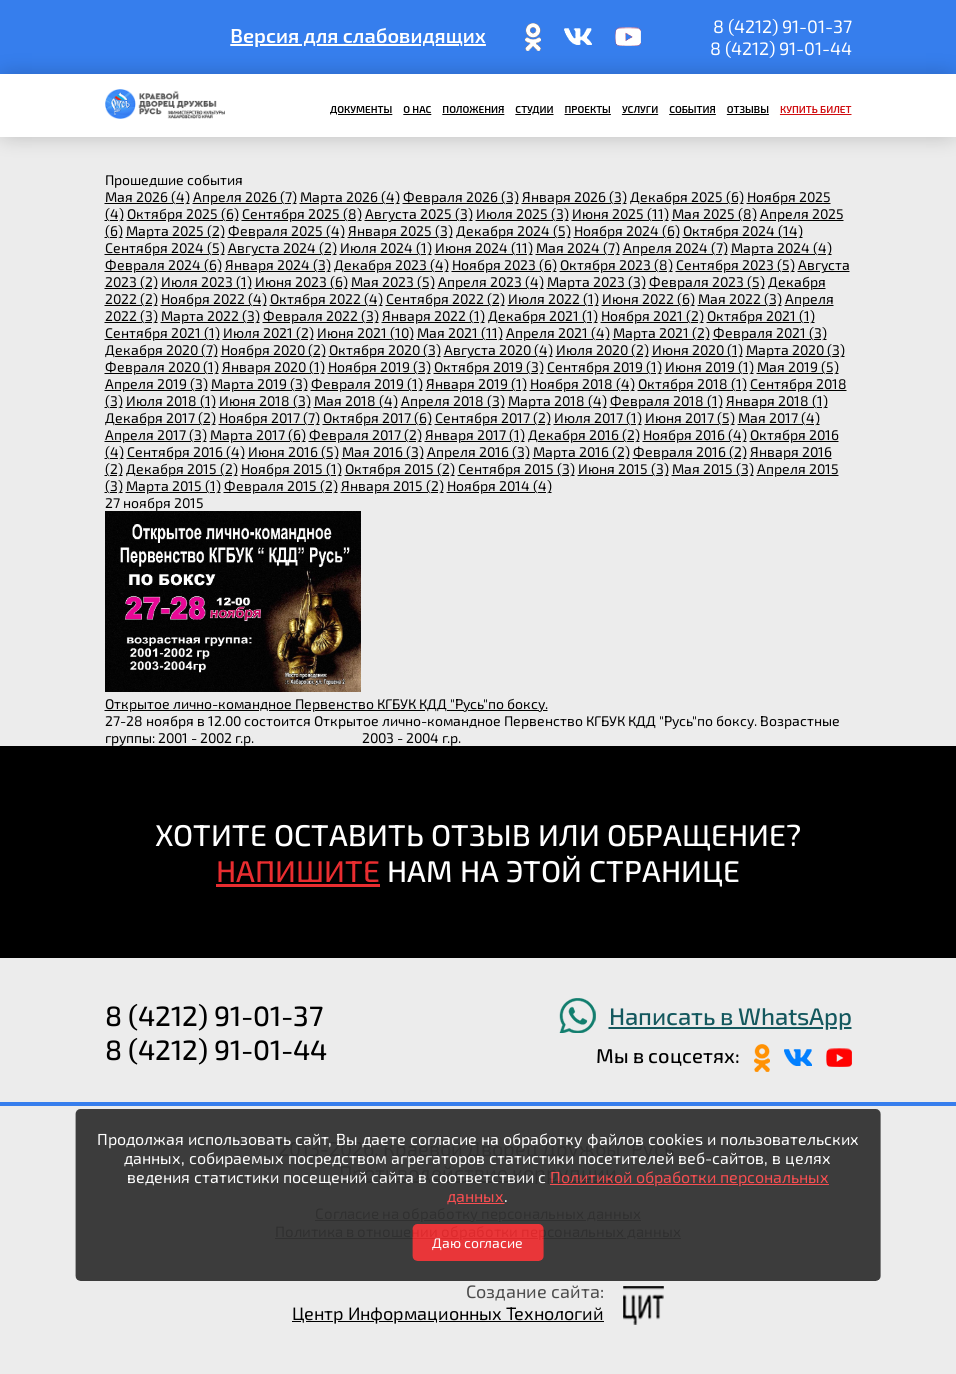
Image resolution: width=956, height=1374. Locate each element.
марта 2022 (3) (210, 315)
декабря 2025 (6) (687, 196)
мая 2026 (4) (147, 196)
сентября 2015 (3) (516, 468)
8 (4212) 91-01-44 (781, 48)
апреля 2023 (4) (491, 281)
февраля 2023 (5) (707, 281)
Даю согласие (477, 1242)
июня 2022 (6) (648, 298)
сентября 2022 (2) (445, 298)
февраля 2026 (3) (461, 196)
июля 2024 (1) (386, 247)
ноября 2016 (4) (695, 434)
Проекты (588, 109)
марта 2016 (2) (581, 451)
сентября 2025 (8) (302, 213)
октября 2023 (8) (616, 264)
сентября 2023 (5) (735, 264)
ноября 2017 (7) (269, 417)
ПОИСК (118, 37)
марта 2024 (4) (781, 247)
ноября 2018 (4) (582, 383)
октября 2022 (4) (326, 298)
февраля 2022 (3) (321, 315)
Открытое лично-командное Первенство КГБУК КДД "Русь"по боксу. (326, 703)
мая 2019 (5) (798, 366)
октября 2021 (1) (761, 315)
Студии (534, 109)
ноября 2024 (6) (627, 230)
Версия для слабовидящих (358, 35)
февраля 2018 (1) (666, 400)
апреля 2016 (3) (478, 451)
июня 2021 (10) (365, 332)
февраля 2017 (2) (365, 434)
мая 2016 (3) (383, 451)
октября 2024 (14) (743, 230)
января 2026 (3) (574, 196)
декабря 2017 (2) (160, 417)
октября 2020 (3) (385, 349)
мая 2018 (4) (356, 400)
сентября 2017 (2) (493, 417)
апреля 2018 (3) (453, 400)
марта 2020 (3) (795, 349)
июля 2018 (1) (171, 400)
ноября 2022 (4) (214, 298)
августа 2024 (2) (282, 247)
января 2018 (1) (777, 400)
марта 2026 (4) (350, 196)
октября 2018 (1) (692, 383)
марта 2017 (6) (258, 434)
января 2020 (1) (273, 366)
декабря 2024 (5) (513, 230)
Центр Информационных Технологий (448, 1313)
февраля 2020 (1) (162, 366)
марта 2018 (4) (557, 400)
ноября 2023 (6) (504, 264)
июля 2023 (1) (206, 281)
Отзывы (748, 109)
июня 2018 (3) (265, 400)
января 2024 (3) (278, 264)
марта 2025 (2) (175, 230)
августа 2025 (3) (419, 213)
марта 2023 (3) (596, 281)
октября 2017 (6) (377, 417)
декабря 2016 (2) (584, 434)
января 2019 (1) (476, 383)
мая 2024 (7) (578, 247)
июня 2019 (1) (709, 366)
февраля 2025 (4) (286, 230)
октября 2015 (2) (400, 468)
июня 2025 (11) (620, 213)
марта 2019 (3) (259, 383)
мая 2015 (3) (713, 468)
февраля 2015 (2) (281, 485)
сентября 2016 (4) (186, 451)
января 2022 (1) (433, 315)
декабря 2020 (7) (161, 349)
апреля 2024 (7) (675, 247)
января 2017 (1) (475, 434)
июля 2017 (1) (598, 417)
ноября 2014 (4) (499, 485)
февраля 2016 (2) (690, 451)
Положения (473, 109)
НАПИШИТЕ (298, 870)
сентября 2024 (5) (165, 247)
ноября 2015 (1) (291, 468)
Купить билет (816, 109)
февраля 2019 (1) (367, 383)
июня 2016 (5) (293, 451)
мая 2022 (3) (740, 298)
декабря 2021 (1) (543, 315)
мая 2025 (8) (714, 213)
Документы (361, 109)
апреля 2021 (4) (558, 332)
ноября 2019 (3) (379, 366)
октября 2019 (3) (489, 366)
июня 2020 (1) (697, 349)
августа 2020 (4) (498, 349)
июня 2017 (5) (690, 417)
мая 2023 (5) (393, 281)
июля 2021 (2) (268, 332)
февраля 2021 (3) (770, 332)
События (692, 109)
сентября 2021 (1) (162, 332)
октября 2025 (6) (183, 213)
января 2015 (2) (392, 485)
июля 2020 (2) (602, 349)
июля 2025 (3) (522, 213)
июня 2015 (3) (623, 468)
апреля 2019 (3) (156, 383)
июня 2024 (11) (484, 247)
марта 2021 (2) (661, 332)
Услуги (640, 109)
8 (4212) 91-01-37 (782, 26)
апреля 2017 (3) (156, 434)
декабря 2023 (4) (391, 264)
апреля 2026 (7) (245, 196)
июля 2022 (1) (553, 298)
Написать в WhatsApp (730, 1015)
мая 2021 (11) (460, 332)
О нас (417, 109)
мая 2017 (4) (779, 417)
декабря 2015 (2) (182, 468)
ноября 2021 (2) (652, 315)
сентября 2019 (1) (604, 366)
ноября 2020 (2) (273, 349)
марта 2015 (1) (173, 485)
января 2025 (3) (400, 230)
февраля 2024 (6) (163, 264)
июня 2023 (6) (301, 281)
